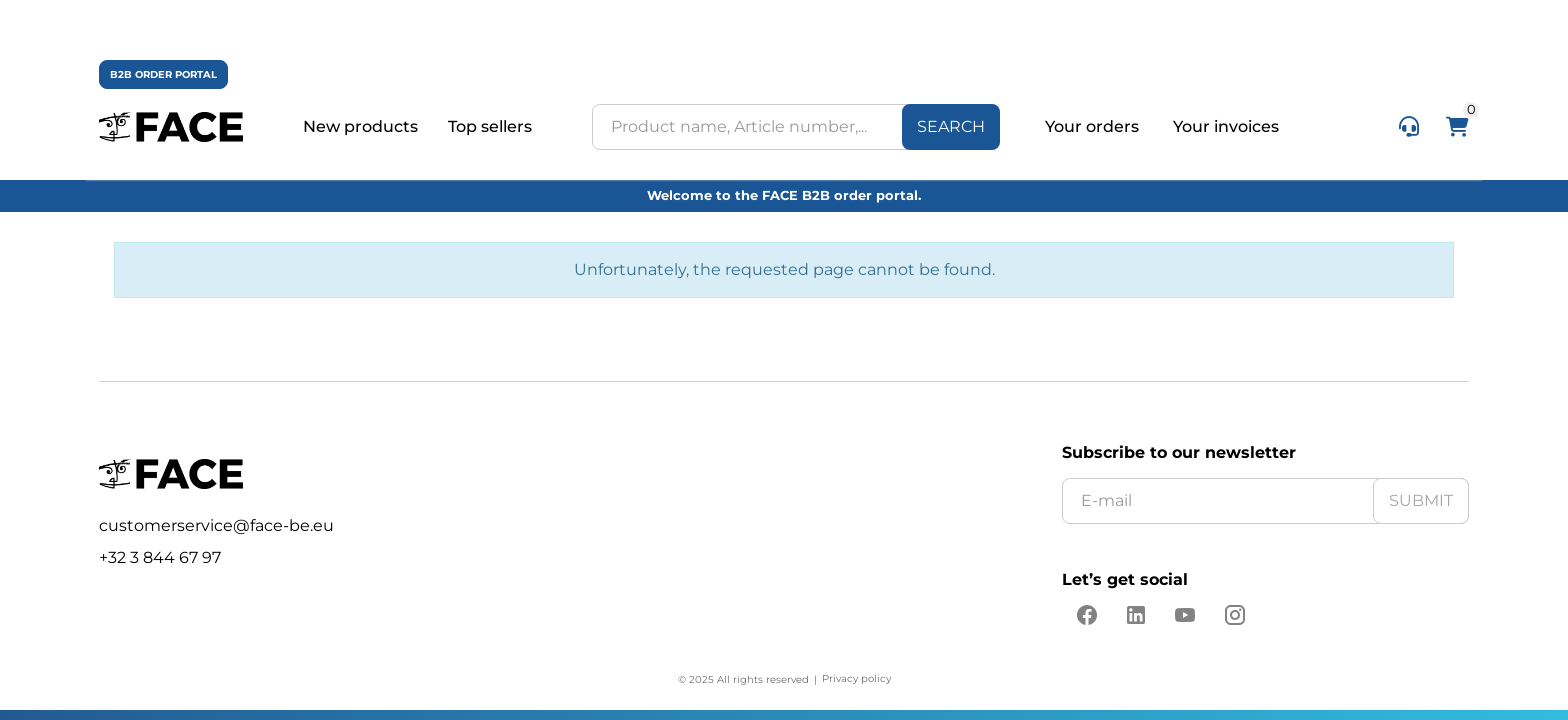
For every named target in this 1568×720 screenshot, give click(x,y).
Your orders (1094, 126)
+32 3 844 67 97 (160, 557)
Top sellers (490, 127)
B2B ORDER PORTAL (163, 74)
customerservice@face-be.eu (216, 525)
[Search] (951, 127)
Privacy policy (856, 678)
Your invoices (1226, 126)
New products (360, 127)
